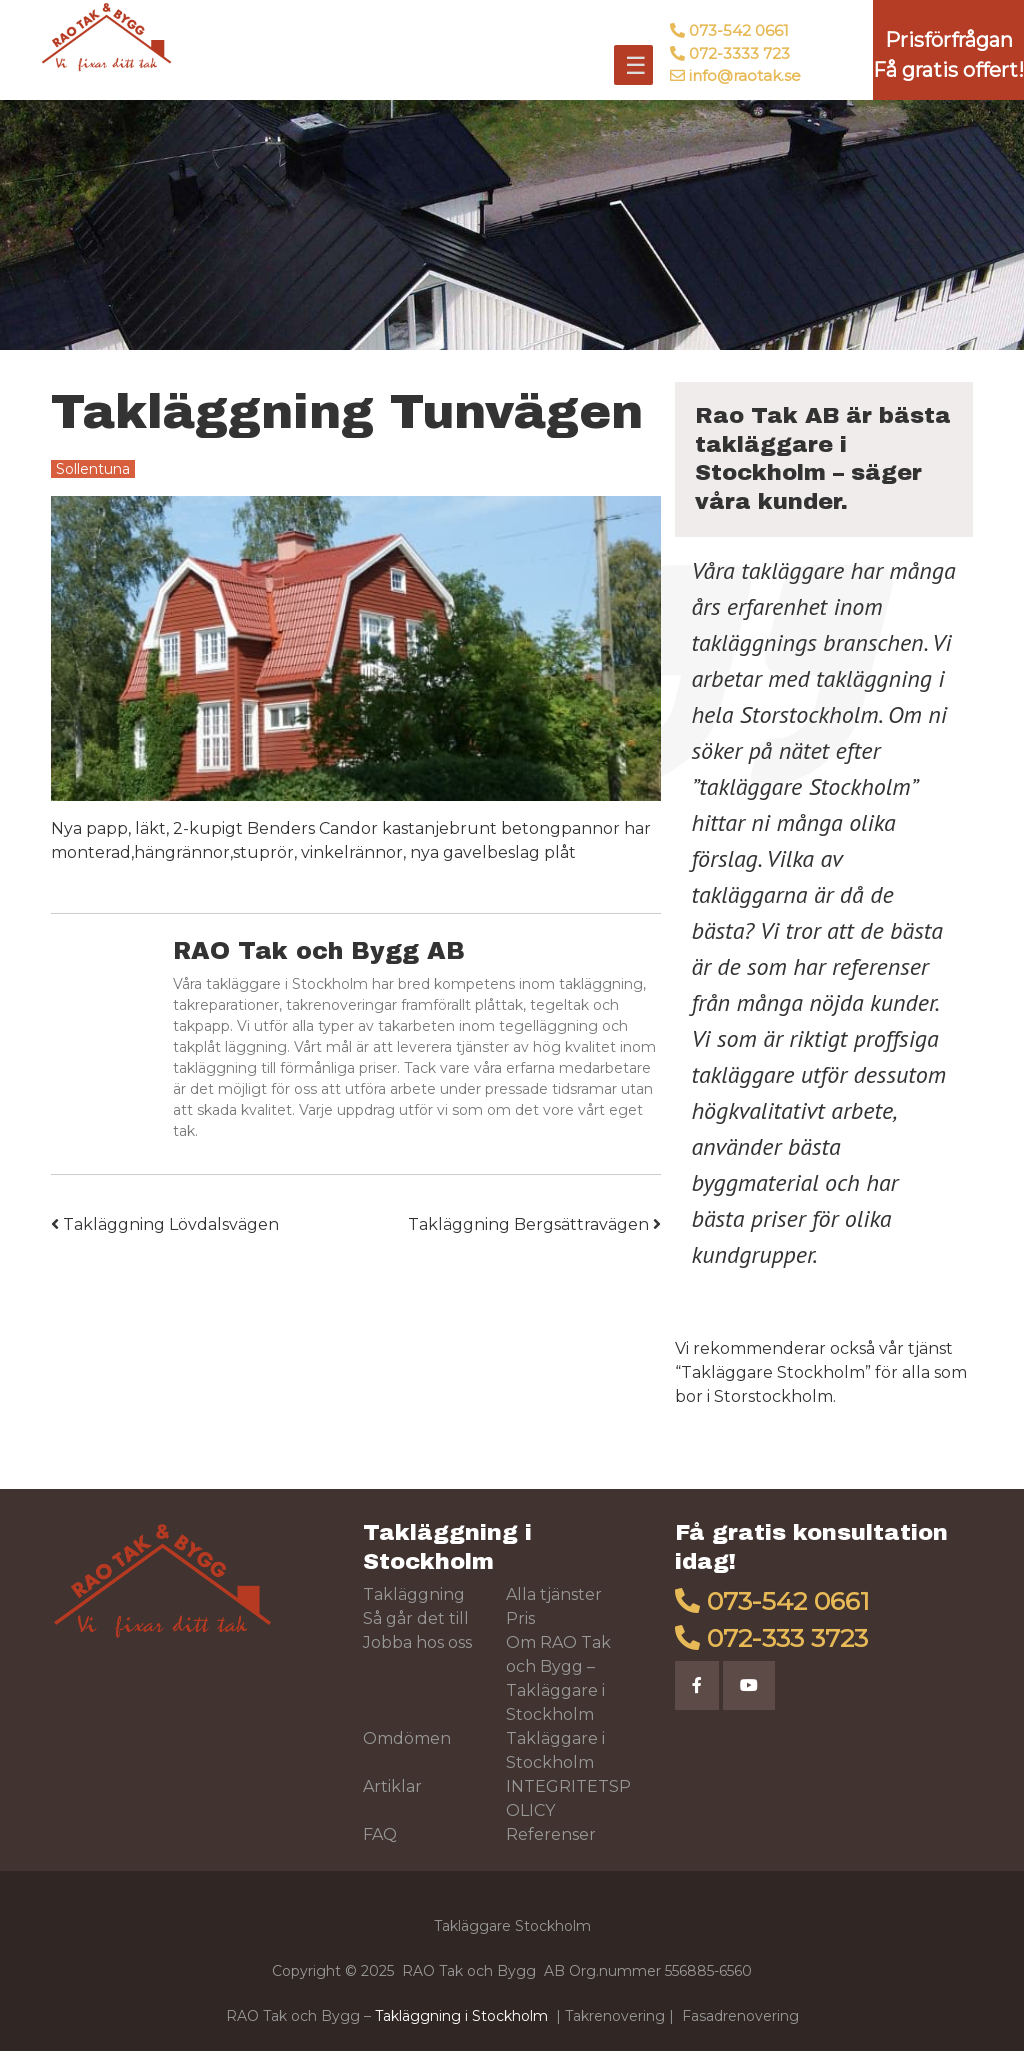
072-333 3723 (787, 1638)
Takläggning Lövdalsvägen (165, 1224)
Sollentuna (93, 469)
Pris (520, 1618)
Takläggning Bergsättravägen (534, 1224)
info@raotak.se (745, 75)
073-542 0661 (739, 30)
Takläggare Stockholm (773, 1372)
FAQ (380, 1834)
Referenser (551, 1834)
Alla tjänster (554, 1594)
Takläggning (414, 1594)
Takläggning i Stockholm (461, 2016)
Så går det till (416, 1618)
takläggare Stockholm (804, 786)
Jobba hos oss (417, 1642)
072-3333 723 (739, 53)
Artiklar (392, 1786)
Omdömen (407, 1738)
